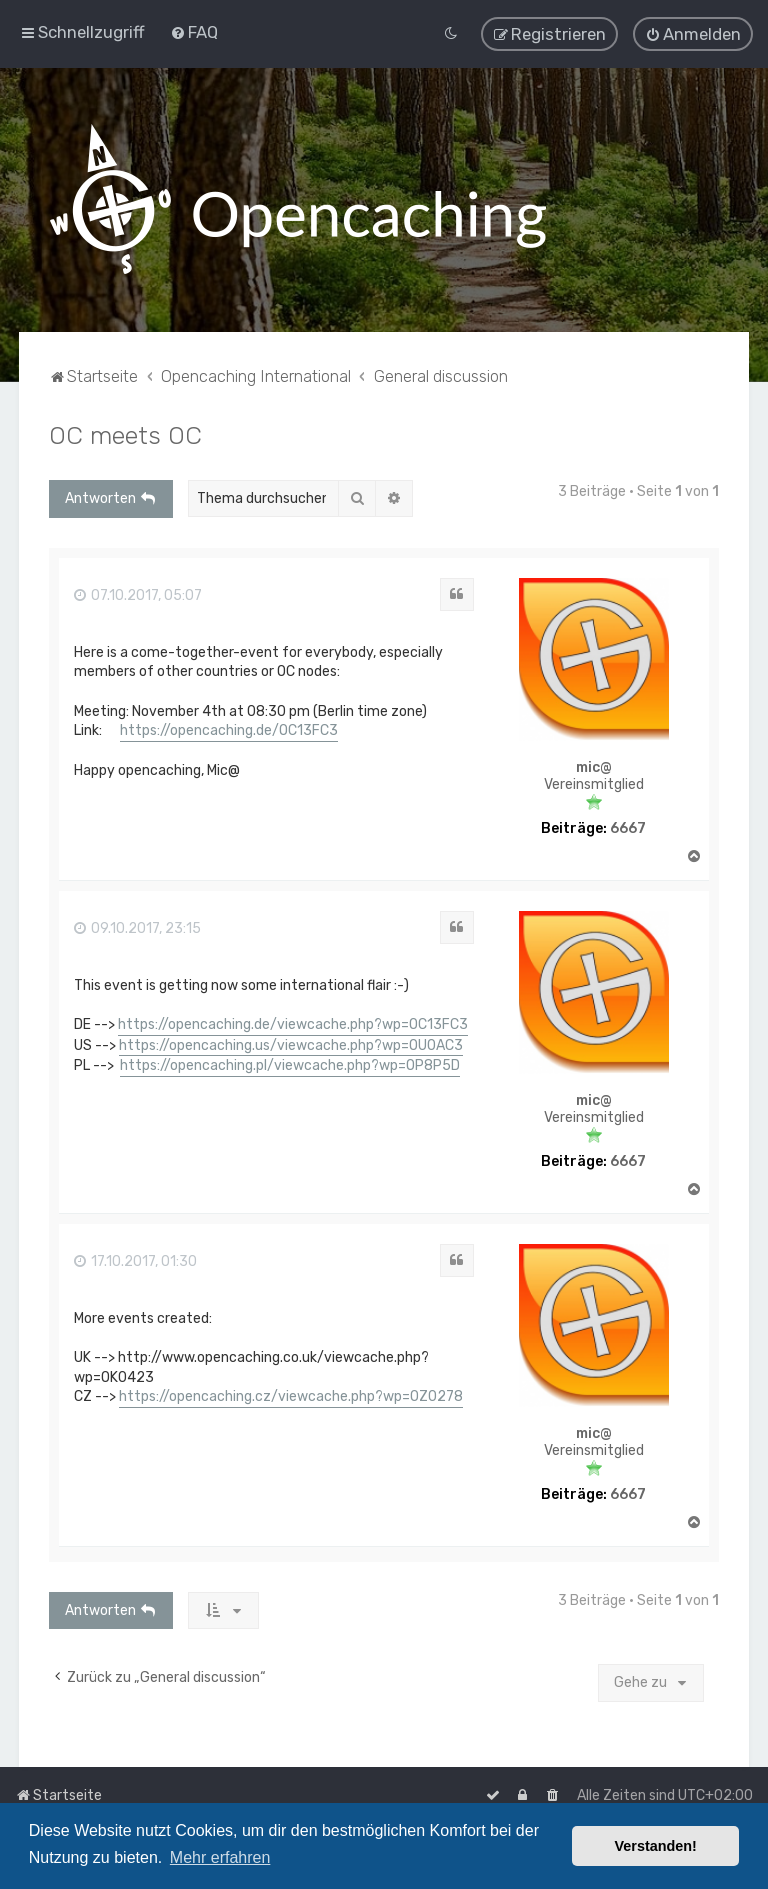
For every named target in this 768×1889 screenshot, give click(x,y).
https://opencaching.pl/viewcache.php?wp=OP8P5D (290, 1065)
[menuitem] (194, 32)
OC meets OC (125, 435)
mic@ (594, 768)
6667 (628, 828)
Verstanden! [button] (656, 1846)
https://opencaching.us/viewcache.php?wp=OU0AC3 (291, 1044)
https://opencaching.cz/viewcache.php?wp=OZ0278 (291, 1396)
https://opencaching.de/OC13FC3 (229, 730)
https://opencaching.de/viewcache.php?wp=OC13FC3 (293, 1024)
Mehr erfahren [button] (220, 1857)
